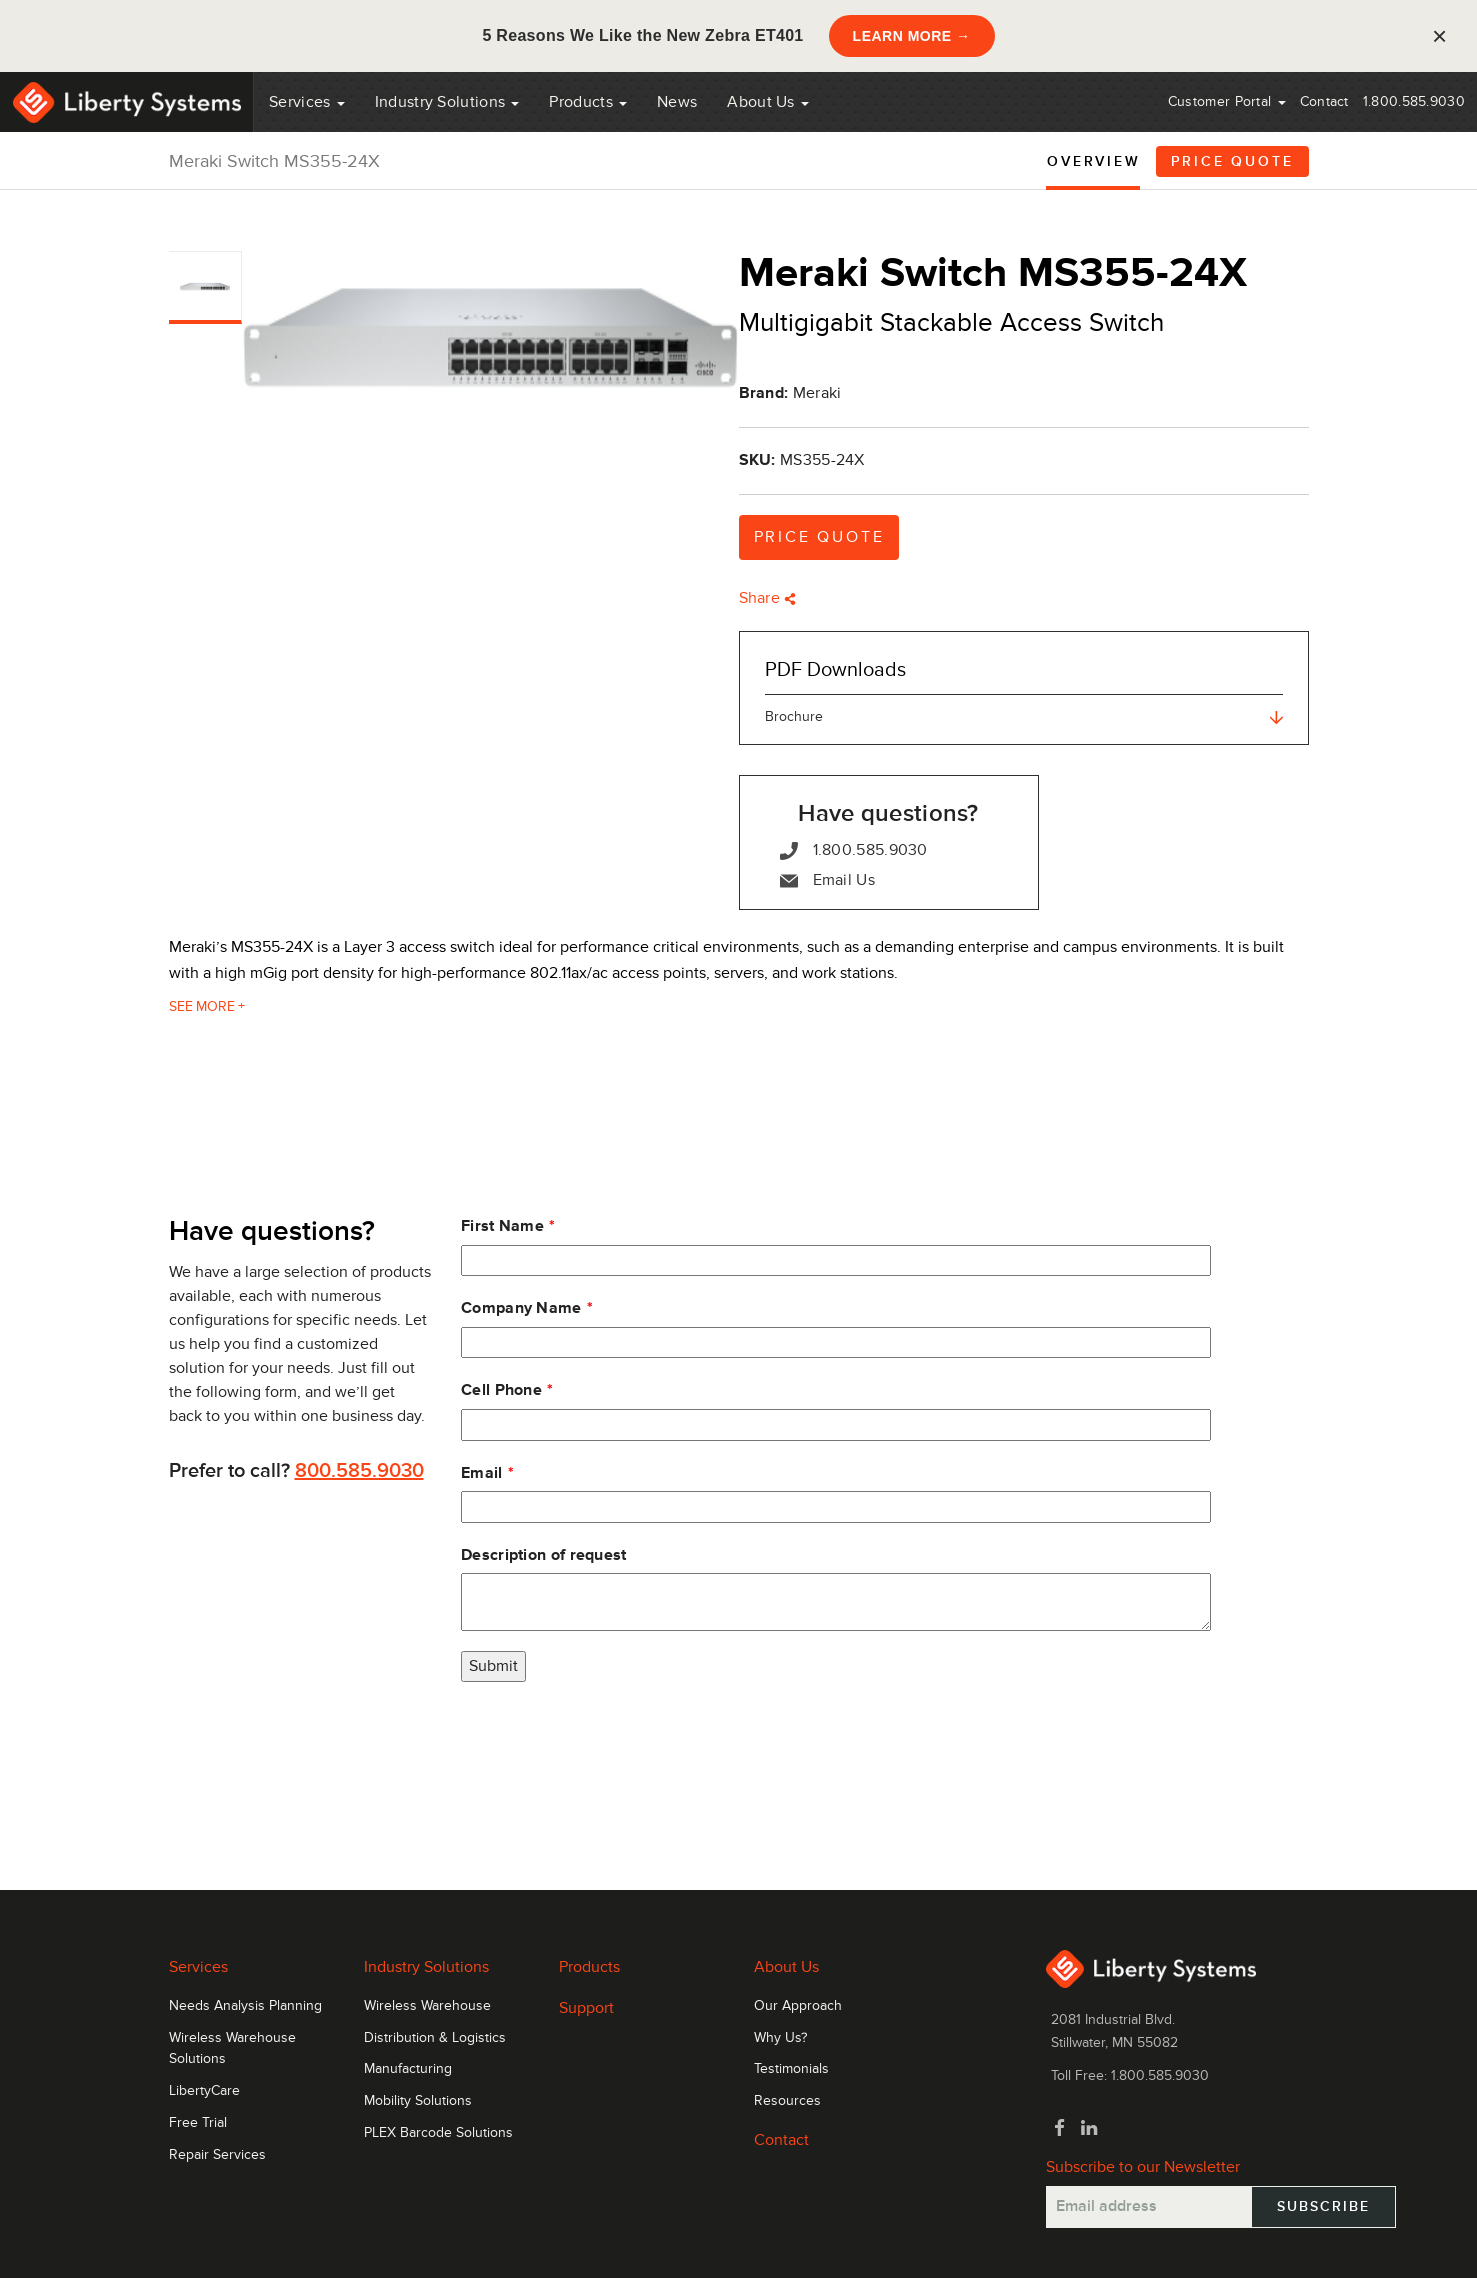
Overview (1093, 161)
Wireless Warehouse (427, 2006)
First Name (502, 1226)
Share (768, 598)
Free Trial (198, 2123)
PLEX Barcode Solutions (438, 2133)
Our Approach (798, 2006)
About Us (768, 102)
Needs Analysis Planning (245, 2006)
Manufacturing (408, 2069)
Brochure (1024, 716)
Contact (1324, 101)
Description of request (544, 1555)
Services (307, 102)
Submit (493, 1666)
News (677, 102)
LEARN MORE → (912, 36)
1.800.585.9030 (1414, 101)
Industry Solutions (447, 102)
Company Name (521, 1308)
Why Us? (780, 2038)
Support (586, 2008)
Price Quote (1232, 161)
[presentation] (613, 1741)
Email (482, 1473)
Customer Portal (1227, 101)
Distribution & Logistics (435, 2038)
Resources (787, 2101)
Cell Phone (501, 1390)
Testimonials (791, 2069)
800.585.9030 (359, 1471)
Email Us (827, 880)
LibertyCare (204, 2091)
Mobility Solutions (418, 2101)
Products (589, 1967)
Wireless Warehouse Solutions (232, 2049)
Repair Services (217, 2155)
